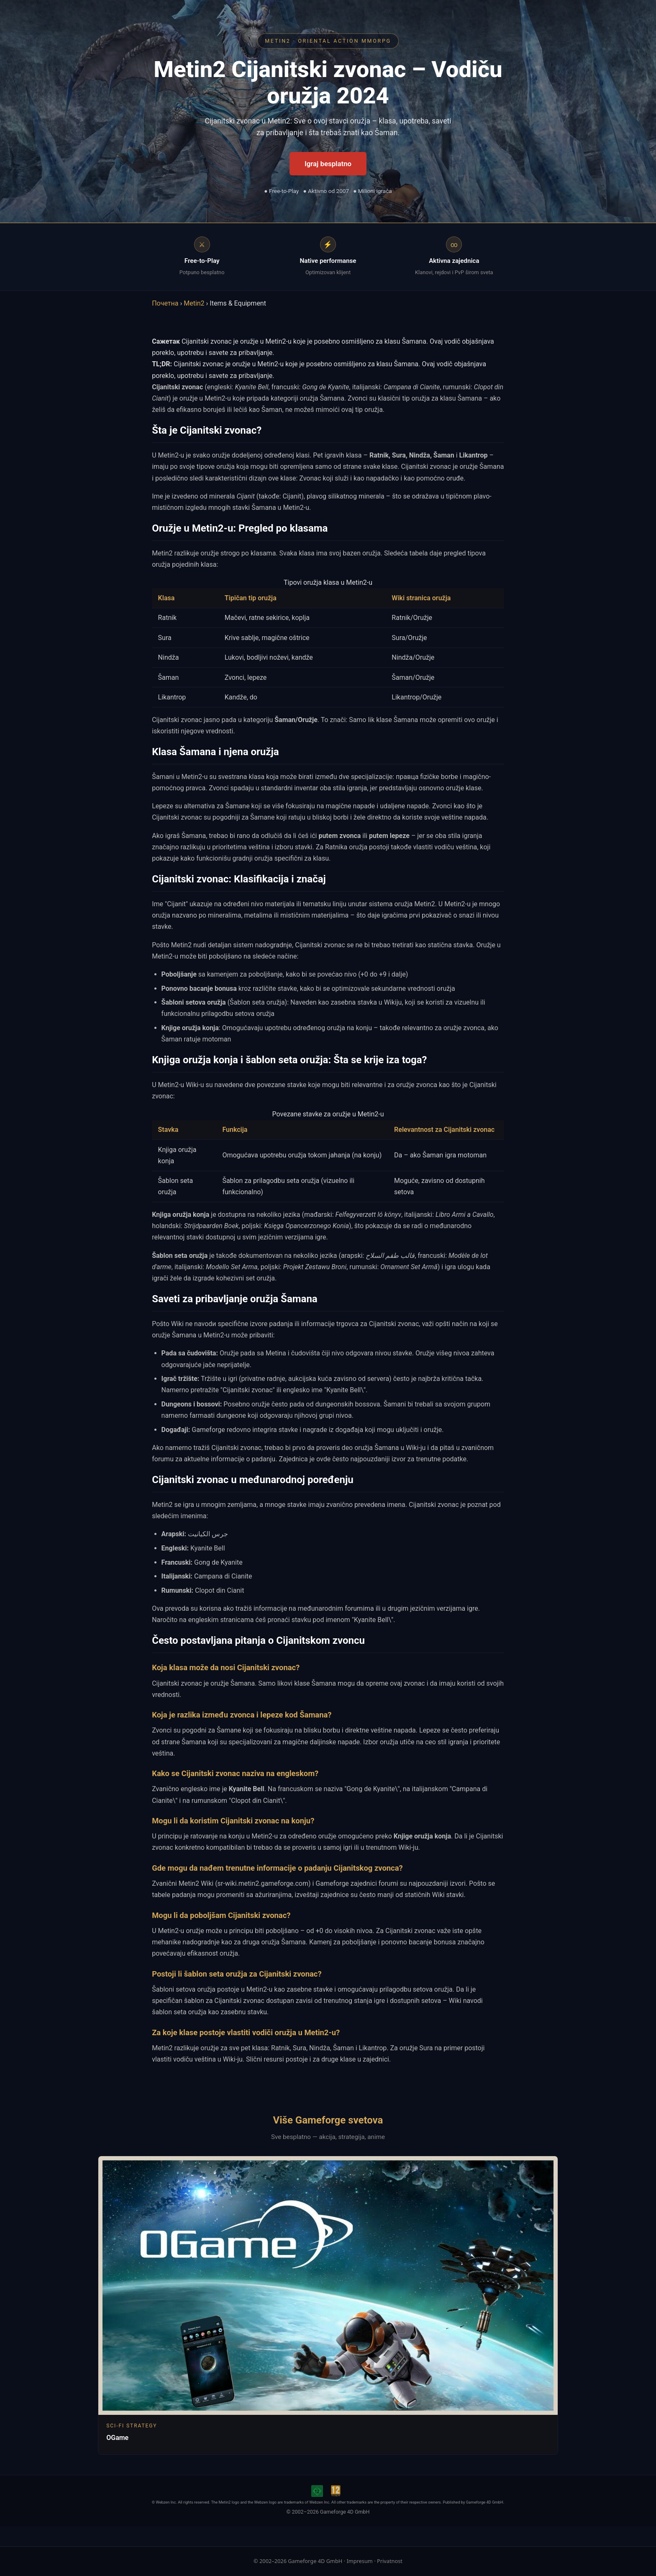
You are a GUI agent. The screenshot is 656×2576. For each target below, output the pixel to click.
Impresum (359, 2561)
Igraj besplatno (328, 163)
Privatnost (389, 2561)
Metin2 (194, 303)
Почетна (165, 303)
